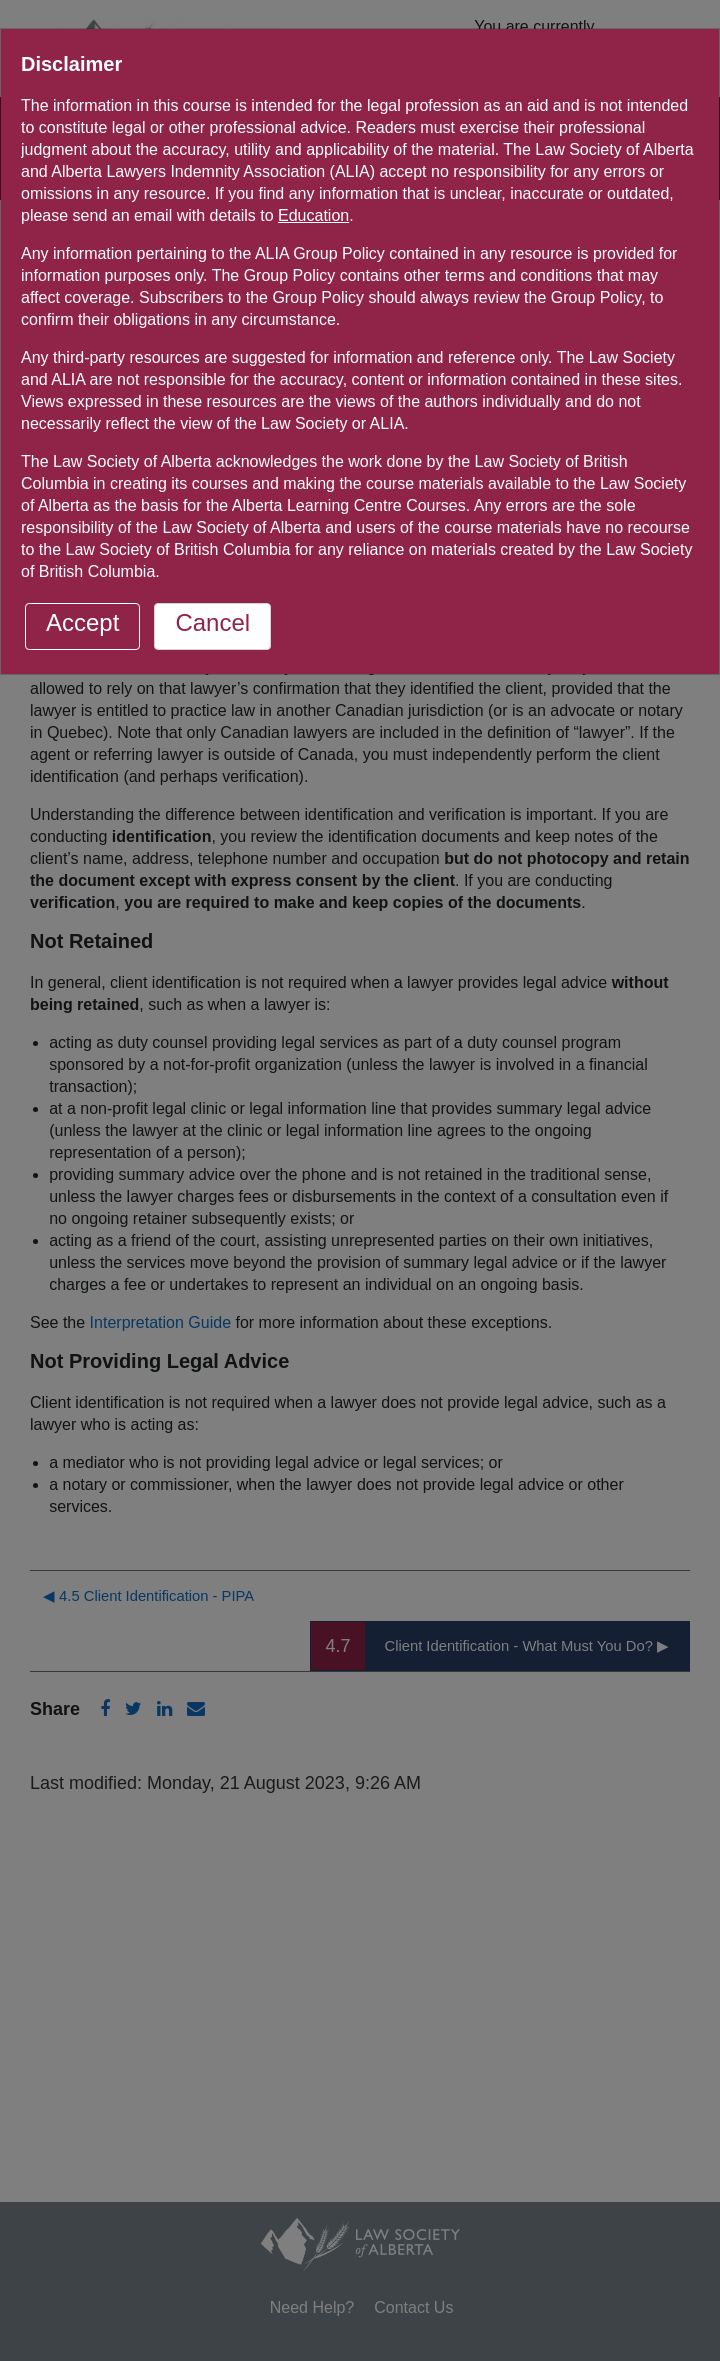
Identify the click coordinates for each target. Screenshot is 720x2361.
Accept (82, 622)
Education (313, 215)
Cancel (212, 622)
